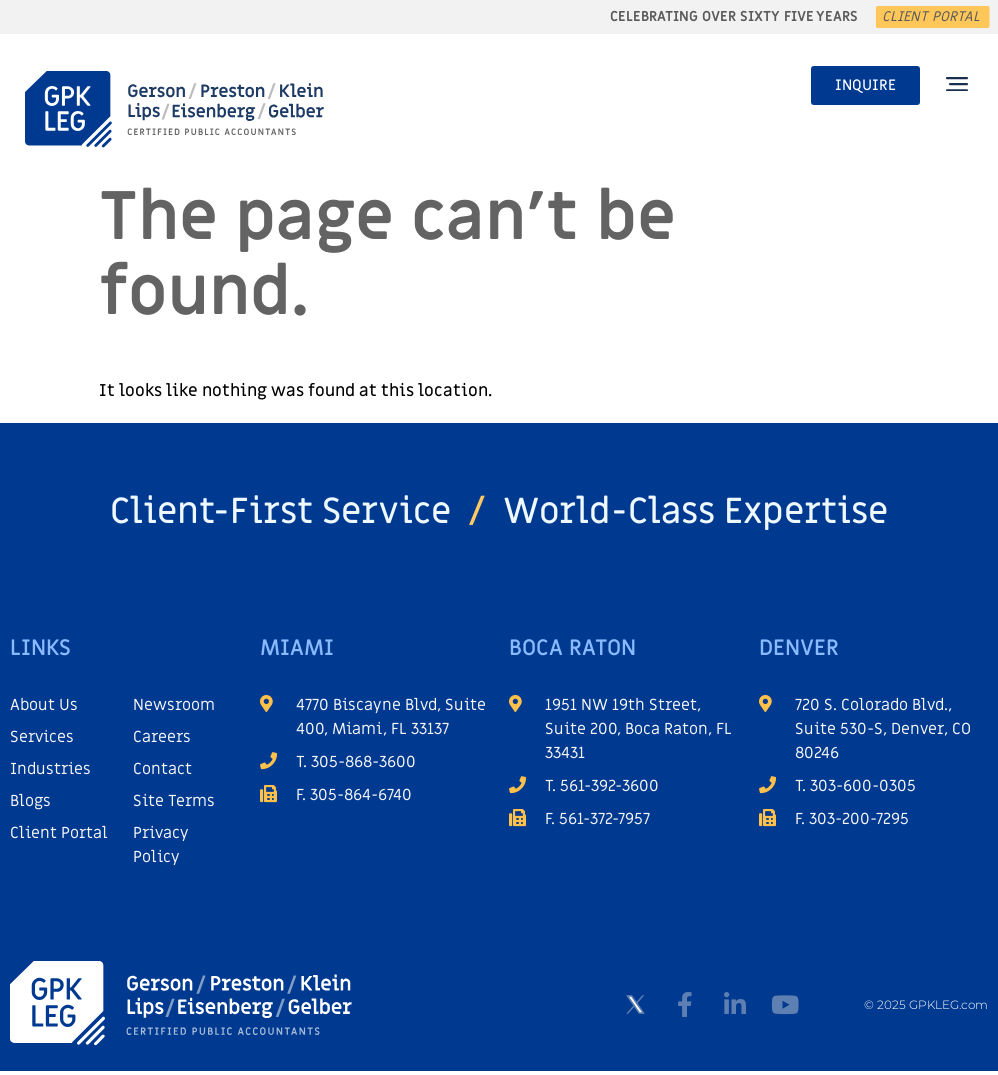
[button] (956, 85)
